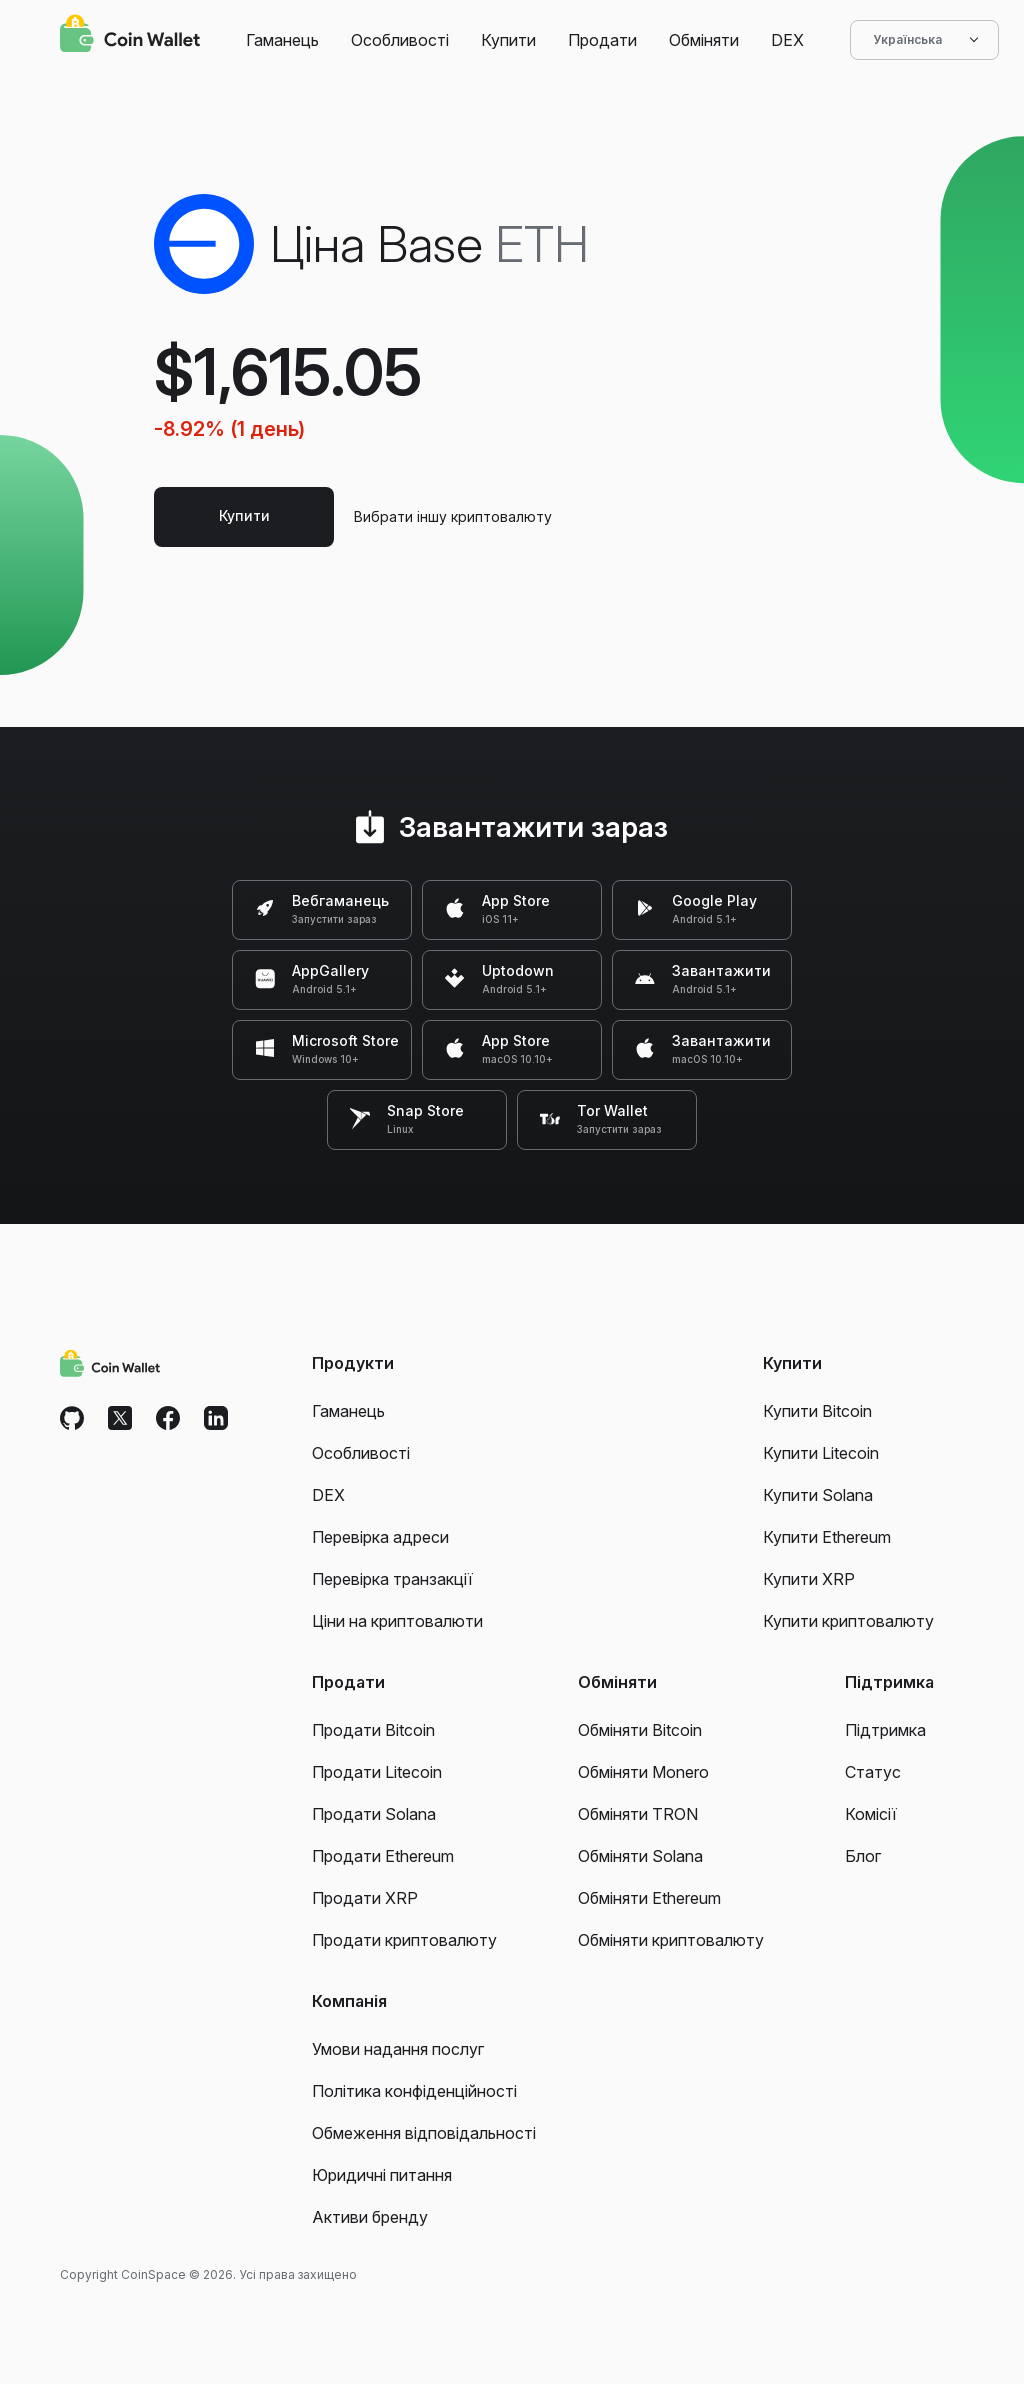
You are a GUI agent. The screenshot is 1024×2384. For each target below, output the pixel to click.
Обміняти (704, 40)
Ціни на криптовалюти (397, 1621)
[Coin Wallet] (130, 36)
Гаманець (282, 40)
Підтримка (885, 1730)
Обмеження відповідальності (424, 2133)
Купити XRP (809, 1579)
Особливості (400, 40)
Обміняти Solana (640, 1856)
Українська (924, 40)
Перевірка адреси (380, 1537)
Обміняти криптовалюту (671, 1940)
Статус (873, 1772)
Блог (863, 1856)
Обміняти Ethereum (649, 1898)
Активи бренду (370, 2217)
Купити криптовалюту (848, 1621)
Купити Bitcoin (817, 1411)
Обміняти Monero (643, 1772)
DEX (787, 40)
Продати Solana (374, 1814)
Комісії (871, 1814)
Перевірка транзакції (392, 1579)
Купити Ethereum (827, 1537)
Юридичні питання (382, 2175)
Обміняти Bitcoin (640, 1730)
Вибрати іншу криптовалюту (453, 516)
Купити (508, 40)
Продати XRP (365, 1898)
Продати (602, 40)
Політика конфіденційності (414, 2091)
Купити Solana (818, 1495)
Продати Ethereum (383, 1856)
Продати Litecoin (377, 1772)
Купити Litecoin (821, 1453)
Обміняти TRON (638, 1814)
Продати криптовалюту (404, 1940)
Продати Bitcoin (373, 1730)
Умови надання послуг (398, 2049)
